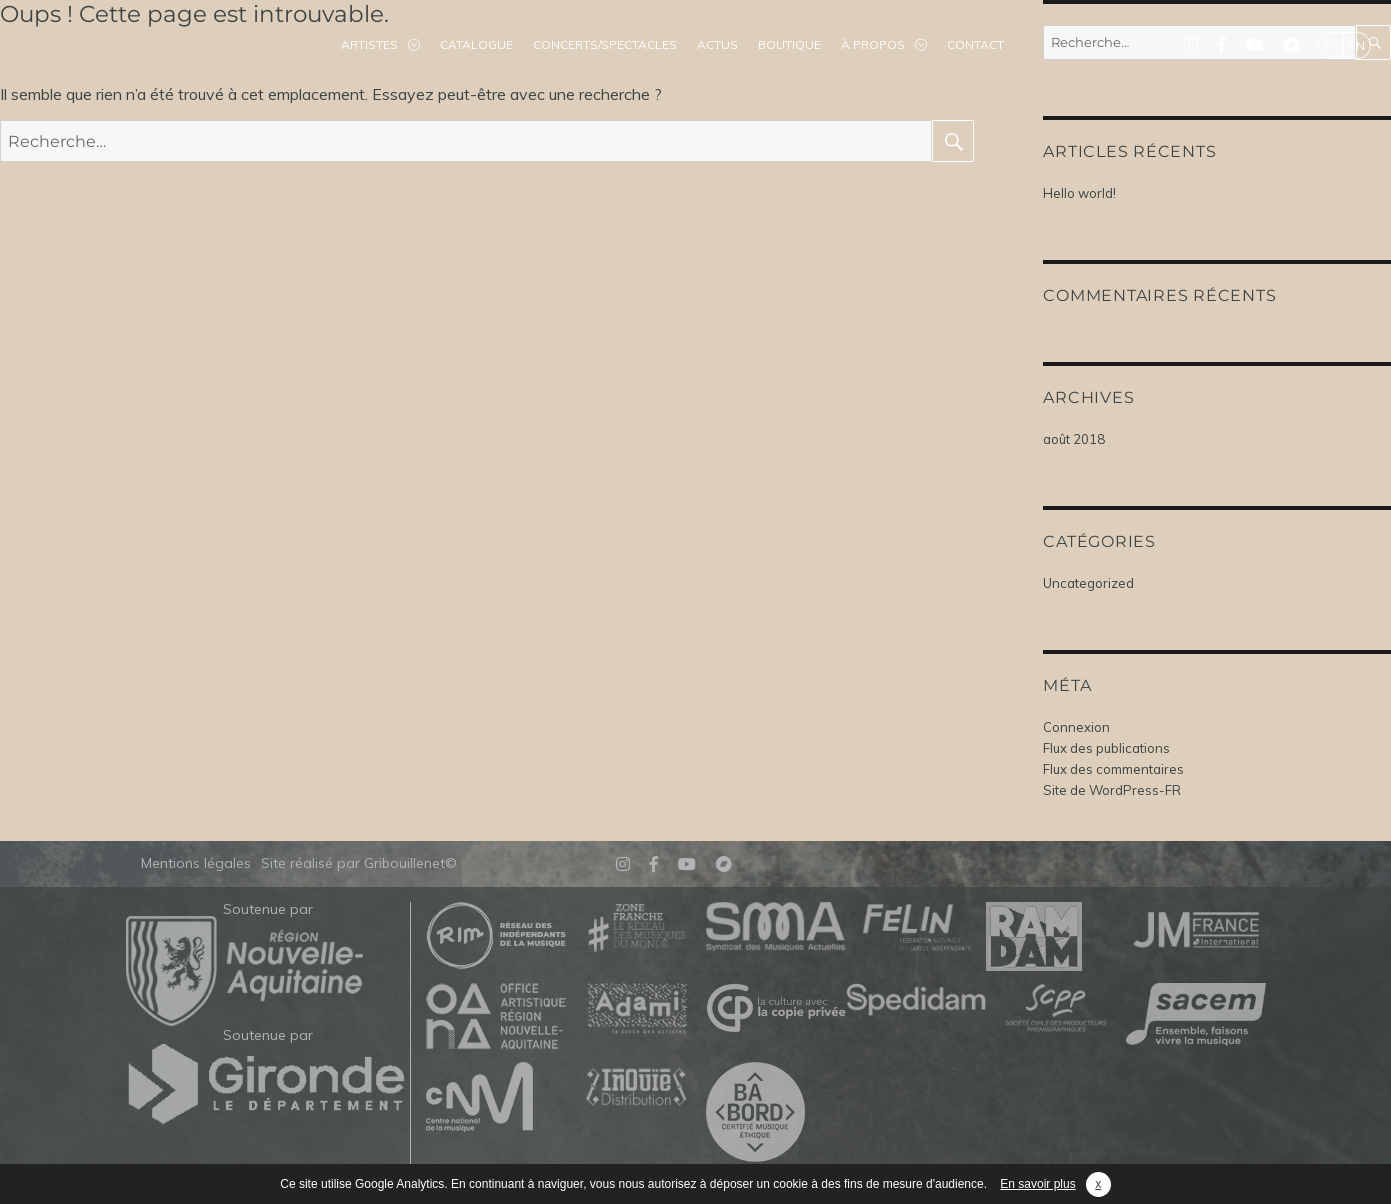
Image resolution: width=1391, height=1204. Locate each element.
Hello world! (1079, 193)
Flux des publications (1106, 748)
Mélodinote (120, 45)
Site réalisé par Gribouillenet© (359, 863)
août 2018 (1074, 439)
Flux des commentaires (1113, 769)
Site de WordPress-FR (1112, 790)
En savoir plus (1037, 1184)
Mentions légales (196, 863)
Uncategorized (1088, 583)
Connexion (1076, 727)
